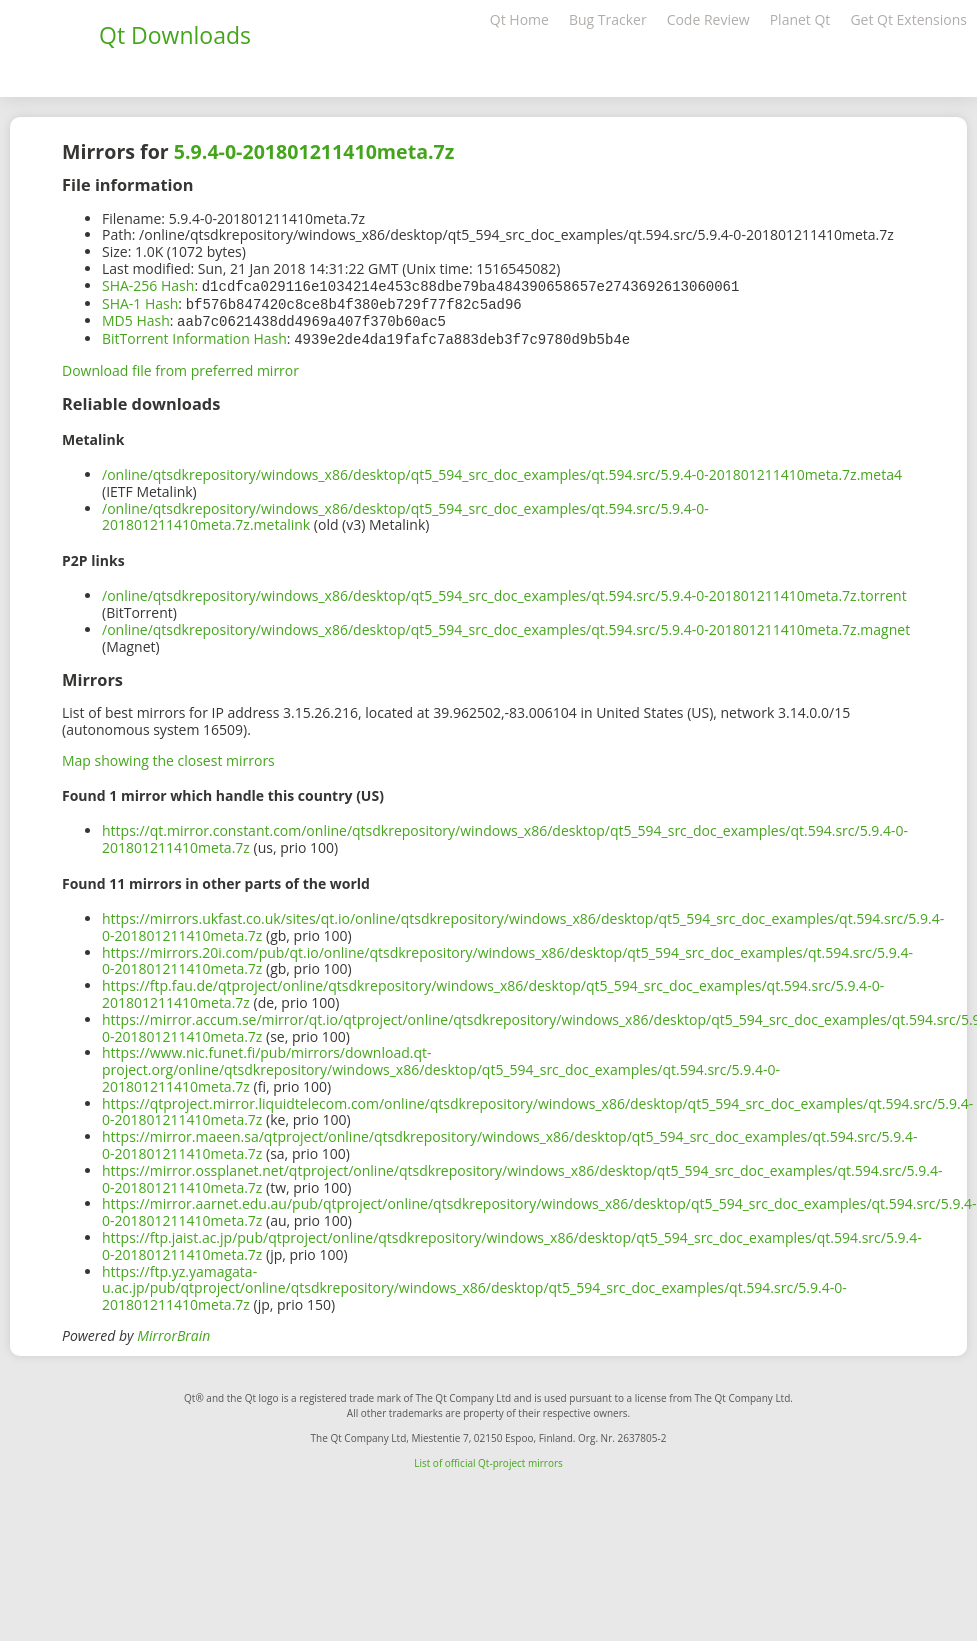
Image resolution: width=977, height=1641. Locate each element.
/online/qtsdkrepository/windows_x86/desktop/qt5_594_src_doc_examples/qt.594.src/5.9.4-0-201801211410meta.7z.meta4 (502, 470)
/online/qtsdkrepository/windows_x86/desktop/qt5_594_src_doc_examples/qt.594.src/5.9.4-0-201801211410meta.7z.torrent (504, 591)
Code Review (708, 19)
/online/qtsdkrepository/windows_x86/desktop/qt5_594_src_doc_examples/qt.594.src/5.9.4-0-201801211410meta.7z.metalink (405, 513)
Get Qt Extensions (908, 19)
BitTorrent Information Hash (194, 335)
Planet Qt (800, 19)
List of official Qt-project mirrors (488, 1459)
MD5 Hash (136, 318)
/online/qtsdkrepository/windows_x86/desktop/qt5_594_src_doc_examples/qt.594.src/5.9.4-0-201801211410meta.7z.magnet (506, 625)
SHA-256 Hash (148, 285)
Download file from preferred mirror (180, 366)
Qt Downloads (175, 35)
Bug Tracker (608, 19)
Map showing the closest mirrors (168, 756)
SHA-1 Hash (140, 302)
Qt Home (519, 19)
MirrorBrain (173, 1331)
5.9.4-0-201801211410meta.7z (314, 151)
